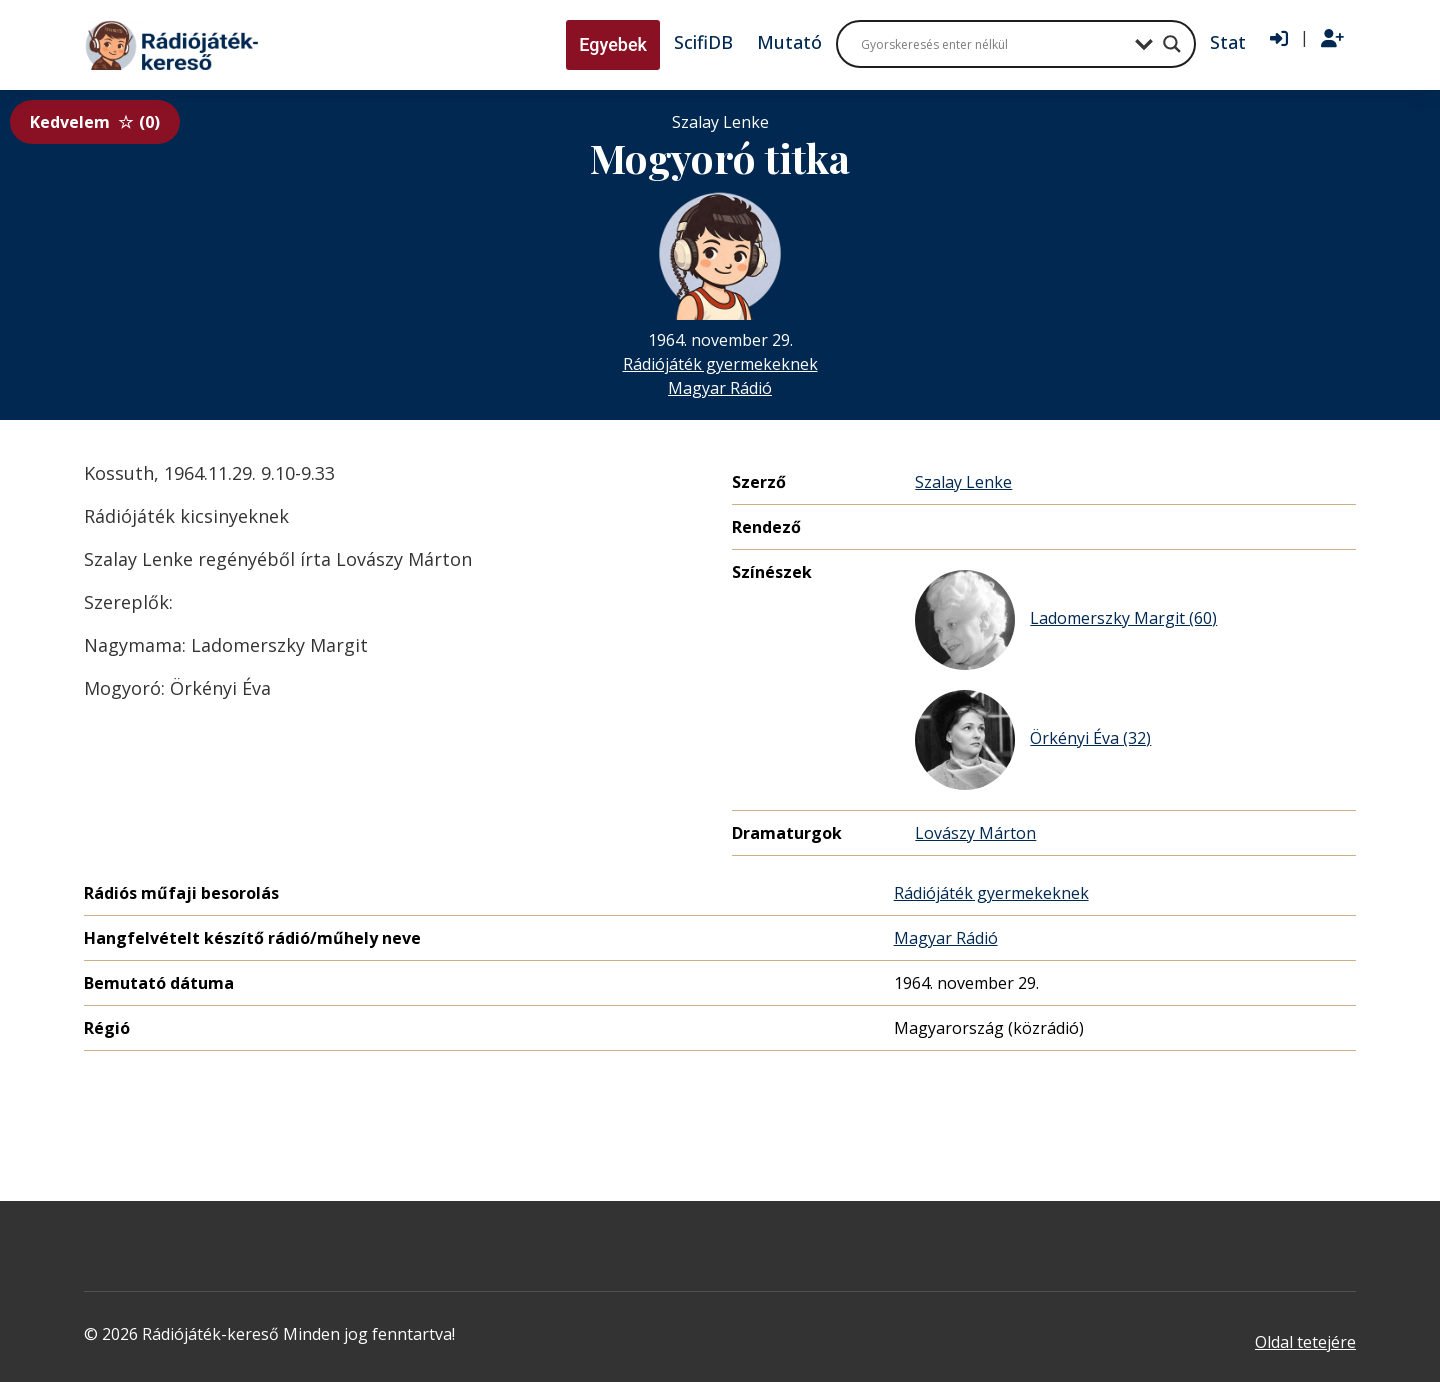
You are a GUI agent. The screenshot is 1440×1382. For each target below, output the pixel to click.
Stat (1228, 42)
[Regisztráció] (1332, 39)
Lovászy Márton (975, 833)
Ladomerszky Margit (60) (1066, 620)
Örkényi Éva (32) (1033, 740)
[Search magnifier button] (1172, 44)
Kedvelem (95, 122)
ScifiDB (703, 42)
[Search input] (993, 44)
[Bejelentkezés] (1279, 39)
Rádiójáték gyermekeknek (720, 364)
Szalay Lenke (963, 482)
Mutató (789, 42)
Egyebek (613, 44)
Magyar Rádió (720, 388)
